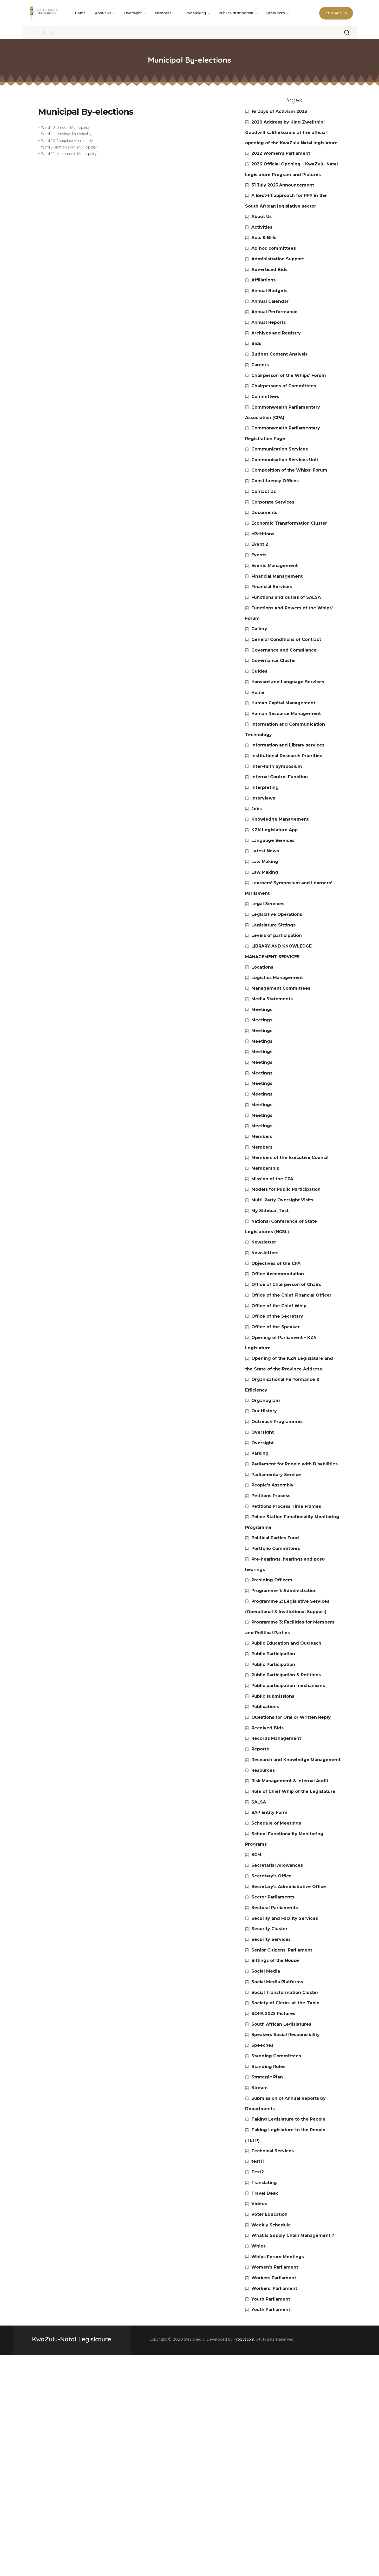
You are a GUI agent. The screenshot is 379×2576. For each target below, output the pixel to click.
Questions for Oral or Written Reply (291, 1717)
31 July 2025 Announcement (282, 185)
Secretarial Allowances (277, 1865)
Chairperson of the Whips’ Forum (288, 375)
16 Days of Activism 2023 (279, 111)
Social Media (265, 1971)
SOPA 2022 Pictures (273, 2013)
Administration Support (277, 258)
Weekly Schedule (271, 2225)
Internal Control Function (279, 776)
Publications (265, 1706)
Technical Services (272, 2150)
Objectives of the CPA (275, 1263)
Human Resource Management (286, 713)
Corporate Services (272, 502)
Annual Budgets (269, 290)
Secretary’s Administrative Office (288, 1886)
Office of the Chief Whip (278, 1305)
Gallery (259, 628)
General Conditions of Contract (286, 639)
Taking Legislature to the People (288, 2119)
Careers (260, 364)
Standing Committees (276, 2055)
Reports (260, 1749)
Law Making (264, 861)
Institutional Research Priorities (286, 755)
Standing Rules (268, 2066)
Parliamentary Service (276, 1474)
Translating (264, 2182)
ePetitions (262, 533)
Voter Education (269, 2214)
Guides (259, 671)
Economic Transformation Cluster (289, 523)
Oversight (262, 1432)
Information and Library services (287, 745)
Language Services (273, 840)
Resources (263, 1770)
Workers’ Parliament (274, 2288)
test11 (257, 2161)
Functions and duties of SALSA (286, 597)
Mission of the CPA (272, 1178)
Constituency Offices (275, 480)
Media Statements (272, 998)
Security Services (271, 1939)
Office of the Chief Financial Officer (291, 1295)
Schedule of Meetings (276, 1823)
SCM (256, 1854)
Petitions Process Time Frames (286, 1506)
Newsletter (263, 1242)
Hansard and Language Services (287, 681)
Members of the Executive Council (290, 1157)
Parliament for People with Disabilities (294, 1463)
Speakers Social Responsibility (285, 2034)
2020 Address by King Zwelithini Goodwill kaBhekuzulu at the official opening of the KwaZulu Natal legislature (291, 133)
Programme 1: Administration (284, 1590)
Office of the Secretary (277, 1316)
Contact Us (263, 491)
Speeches (262, 2045)
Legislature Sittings (273, 925)
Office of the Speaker (275, 1326)
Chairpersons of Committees (283, 385)
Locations (262, 967)
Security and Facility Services (284, 1918)
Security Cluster (269, 1928)
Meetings (261, 1009)
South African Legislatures (281, 2024)
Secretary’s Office (271, 1875)
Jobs (256, 808)
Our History (264, 1410)
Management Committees (280, 988)
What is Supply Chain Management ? (292, 2235)
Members (261, 1136)
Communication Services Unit (284, 459)
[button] (336, 13)
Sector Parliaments (272, 1897)
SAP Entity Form (269, 1812)
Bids (256, 343)
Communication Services (279, 449)
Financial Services (271, 586)
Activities (261, 227)
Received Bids (267, 1727)
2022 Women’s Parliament (280, 153)
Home (258, 692)
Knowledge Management (280, 819)
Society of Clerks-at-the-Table (285, 2002)
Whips (258, 2246)
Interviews (263, 798)
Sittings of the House (275, 1960)
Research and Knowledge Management (296, 1759)
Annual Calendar (270, 301)
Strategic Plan (267, 2077)
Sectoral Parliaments (274, 1907)
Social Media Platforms (277, 1981)
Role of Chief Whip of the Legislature (293, 1791)
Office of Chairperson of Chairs (286, 1284)
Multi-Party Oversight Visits (282, 1199)
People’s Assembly (272, 1485)
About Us (261, 216)
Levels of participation (276, 935)
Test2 (257, 2171)
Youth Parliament (270, 2299)
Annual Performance (274, 311)
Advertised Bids (269, 269)
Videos (259, 2203)
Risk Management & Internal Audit (289, 1780)
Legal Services (267, 903)
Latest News (265, 850)
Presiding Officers (271, 1579)
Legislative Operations (276, 914)
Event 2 (259, 544)
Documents (264, 512)
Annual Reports (268, 322)
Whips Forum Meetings (277, 2256)
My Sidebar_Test (270, 1210)
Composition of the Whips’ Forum (289, 470)
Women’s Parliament (274, 2267)
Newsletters (264, 1252)
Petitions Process (270, 1495)
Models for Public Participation (286, 1189)
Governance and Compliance (284, 650)
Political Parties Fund (275, 1537)
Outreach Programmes (277, 1421)
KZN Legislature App (274, 829)
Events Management (274, 565)
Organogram (265, 1400)
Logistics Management (277, 977)
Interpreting (265, 787)
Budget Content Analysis (279, 354)
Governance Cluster (273, 660)
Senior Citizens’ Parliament (281, 1950)
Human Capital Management (283, 702)
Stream (259, 2087)
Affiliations (263, 280)
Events (258, 554)
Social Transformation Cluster (284, 1992)
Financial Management (277, 576)
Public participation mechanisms (288, 1685)
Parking (260, 1453)
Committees (265, 396)
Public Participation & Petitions (286, 1674)
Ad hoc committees (273, 248)
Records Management (276, 1738)
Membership (265, 1168)
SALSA (258, 1802)
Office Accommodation (277, 1273)
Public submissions (272, 1696)
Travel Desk (264, 2193)
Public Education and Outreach (286, 1643)
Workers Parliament (273, 2277)
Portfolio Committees (275, 1548)
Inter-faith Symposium (276, 766)
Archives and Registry (276, 333)
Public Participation (273, 1653)
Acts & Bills (263, 237)
